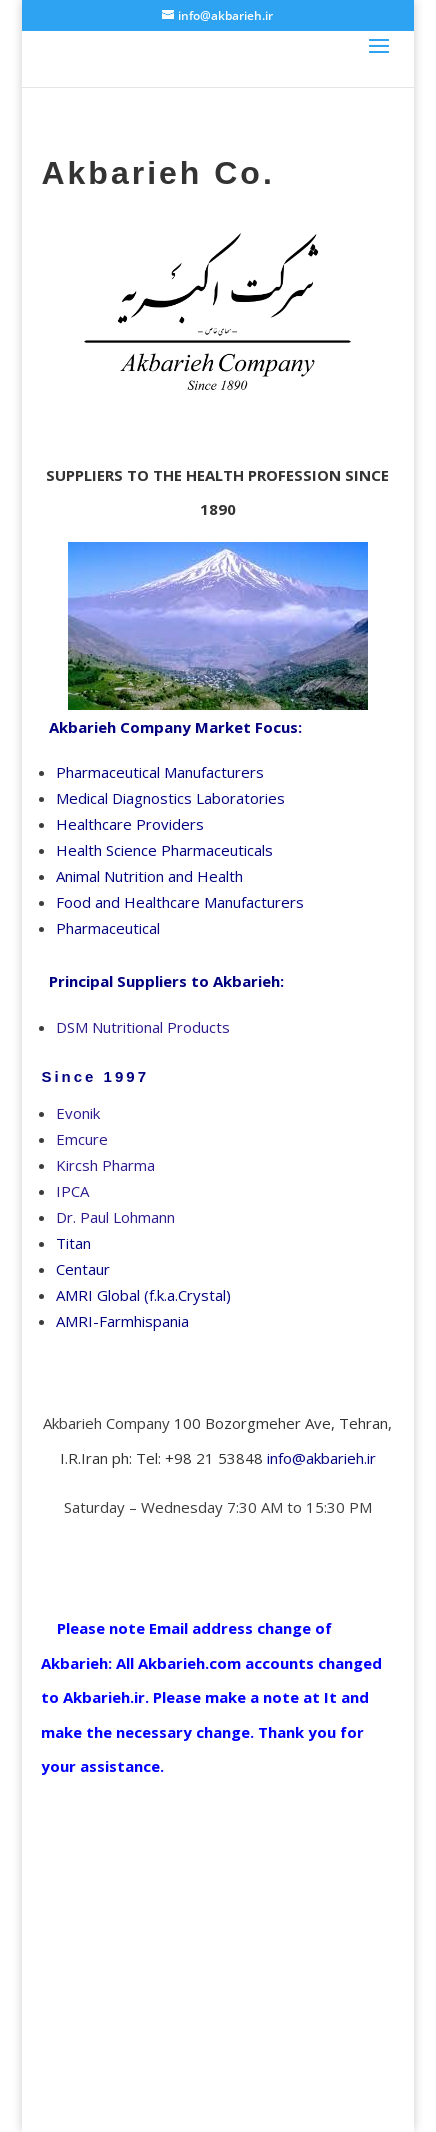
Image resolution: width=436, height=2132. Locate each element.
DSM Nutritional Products (143, 1027)
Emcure (82, 1139)
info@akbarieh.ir (321, 1458)
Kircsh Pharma (105, 1165)
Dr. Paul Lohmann (115, 1217)
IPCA (72, 1191)
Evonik (78, 1113)
